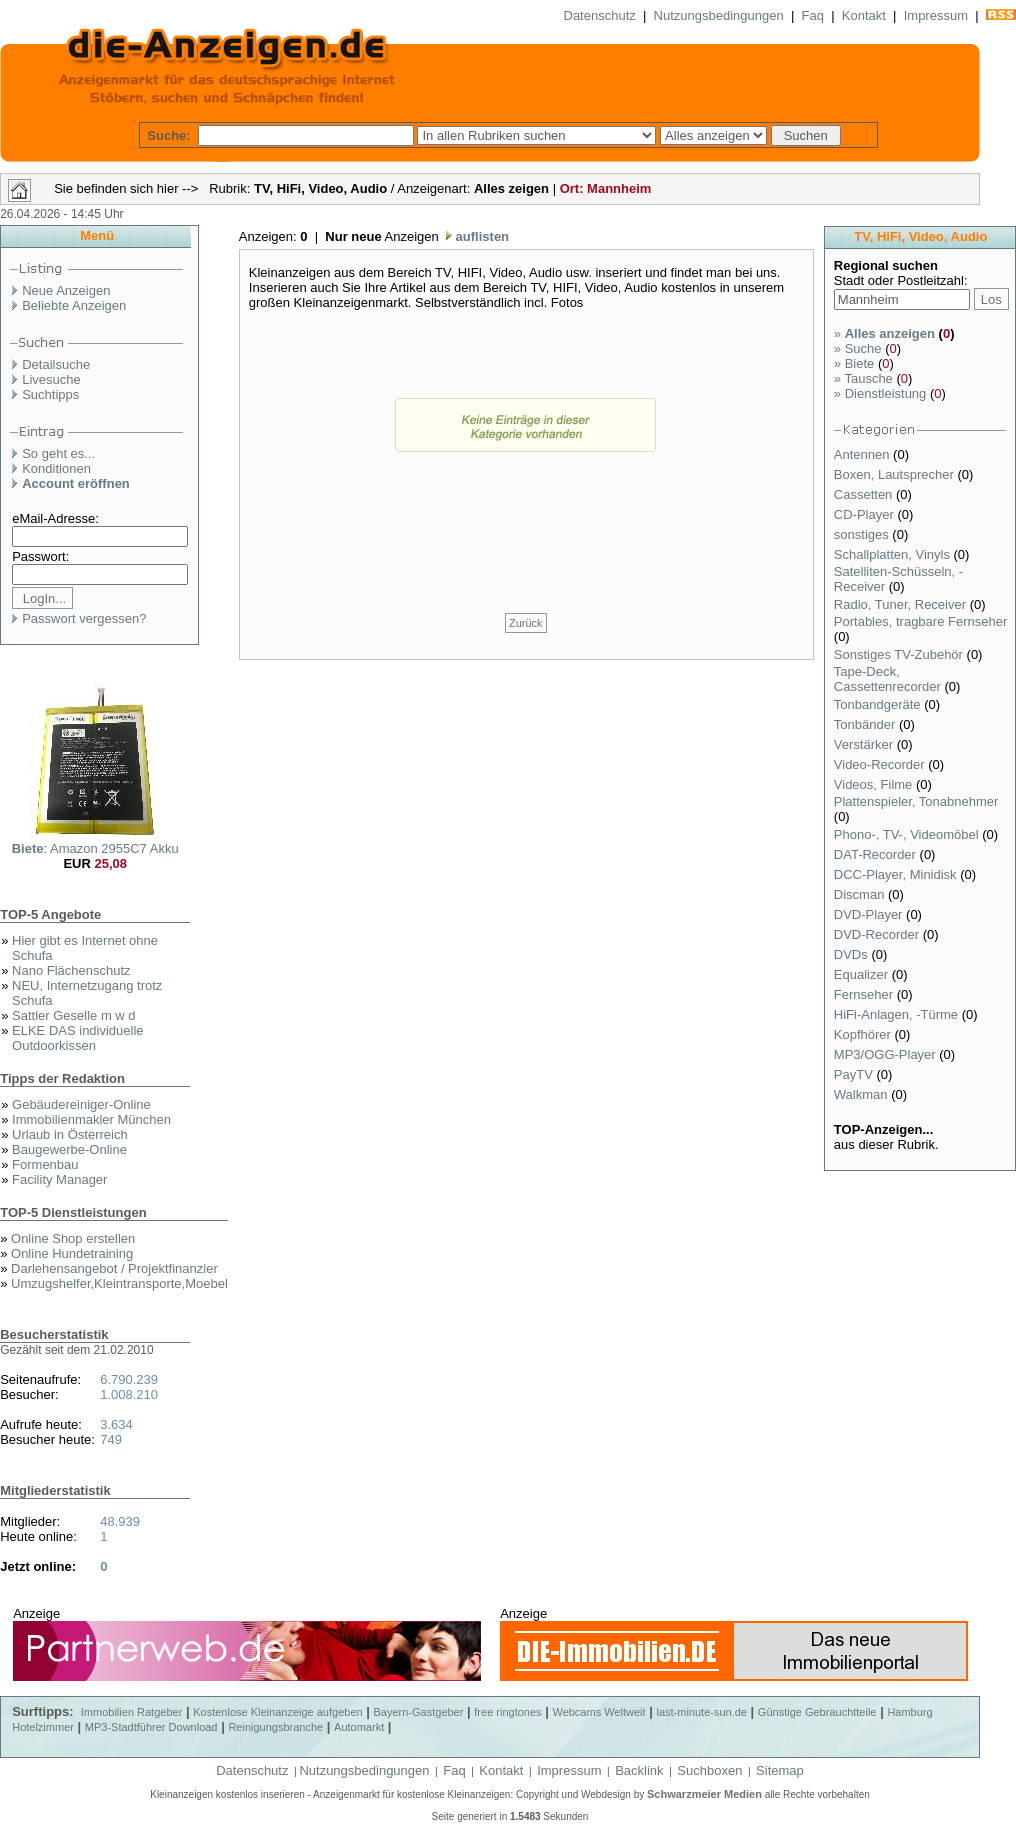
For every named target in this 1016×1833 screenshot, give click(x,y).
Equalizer (863, 974)
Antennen (863, 454)
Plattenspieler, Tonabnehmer (916, 801)
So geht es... (58, 453)
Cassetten (865, 494)
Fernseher (865, 994)
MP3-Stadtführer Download (151, 1727)
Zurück (526, 623)
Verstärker (865, 744)
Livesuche (51, 379)
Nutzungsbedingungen (719, 15)
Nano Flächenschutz (71, 970)
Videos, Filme (875, 784)
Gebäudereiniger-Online (81, 1104)
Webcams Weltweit (598, 1712)
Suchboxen (709, 1770)
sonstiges (863, 534)
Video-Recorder (881, 764)
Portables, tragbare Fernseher (920, 621)
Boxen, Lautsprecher (896, 474)
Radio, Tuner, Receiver (902, 604)
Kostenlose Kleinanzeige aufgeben (277, 1712)
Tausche (863, 378)
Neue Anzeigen (66, 290)
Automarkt (359, 1727)
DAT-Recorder (877, 854)
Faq (813, 15)
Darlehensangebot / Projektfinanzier (114, 1268)
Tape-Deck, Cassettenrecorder (889, 679)
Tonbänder (866, 724)
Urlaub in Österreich (70, 1134)
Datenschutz (600, 15)
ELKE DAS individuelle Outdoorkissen (78, 1038)
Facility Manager (59, 1179)
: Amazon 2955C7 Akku (95, 848)
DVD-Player (870, 914)
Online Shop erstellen (73, 1238)
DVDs (853, 954)
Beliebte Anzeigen (74, 305)
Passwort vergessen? (84, 618)
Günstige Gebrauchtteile (817, 1712)
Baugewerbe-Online (69, 1149)
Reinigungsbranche (275, 1727)
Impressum (936, 15)
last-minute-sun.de (701, 1712)
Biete (854, 363)
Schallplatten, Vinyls (894, 554)
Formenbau (45, 1164)
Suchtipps (50, 394)
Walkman (862, 1094)
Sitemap (780, 1770)
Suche (858, 348)
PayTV (855, 1074)
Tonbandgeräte (879, 704)
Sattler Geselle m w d (74, 1015)
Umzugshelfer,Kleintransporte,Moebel (119, 1283)
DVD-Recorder (878, 934)
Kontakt (864, 15)
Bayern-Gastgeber (419, 1712)
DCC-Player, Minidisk (897, 874)
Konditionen (56, 468)
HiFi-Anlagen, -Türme (898, 1014)
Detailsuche (56, 364)
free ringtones (507, 1712)
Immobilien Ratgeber (132, 1712)
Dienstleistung (880, 393)
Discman (861, 894)
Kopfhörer (864, 1034)
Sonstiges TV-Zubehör (900, 654)
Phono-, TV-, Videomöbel (908, 834)
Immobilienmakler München (91, 1119)
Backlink (639, 1770)
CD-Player (866, 514)
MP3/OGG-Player (886, 1054)
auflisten (480, 236)
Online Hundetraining (72, 1253)
